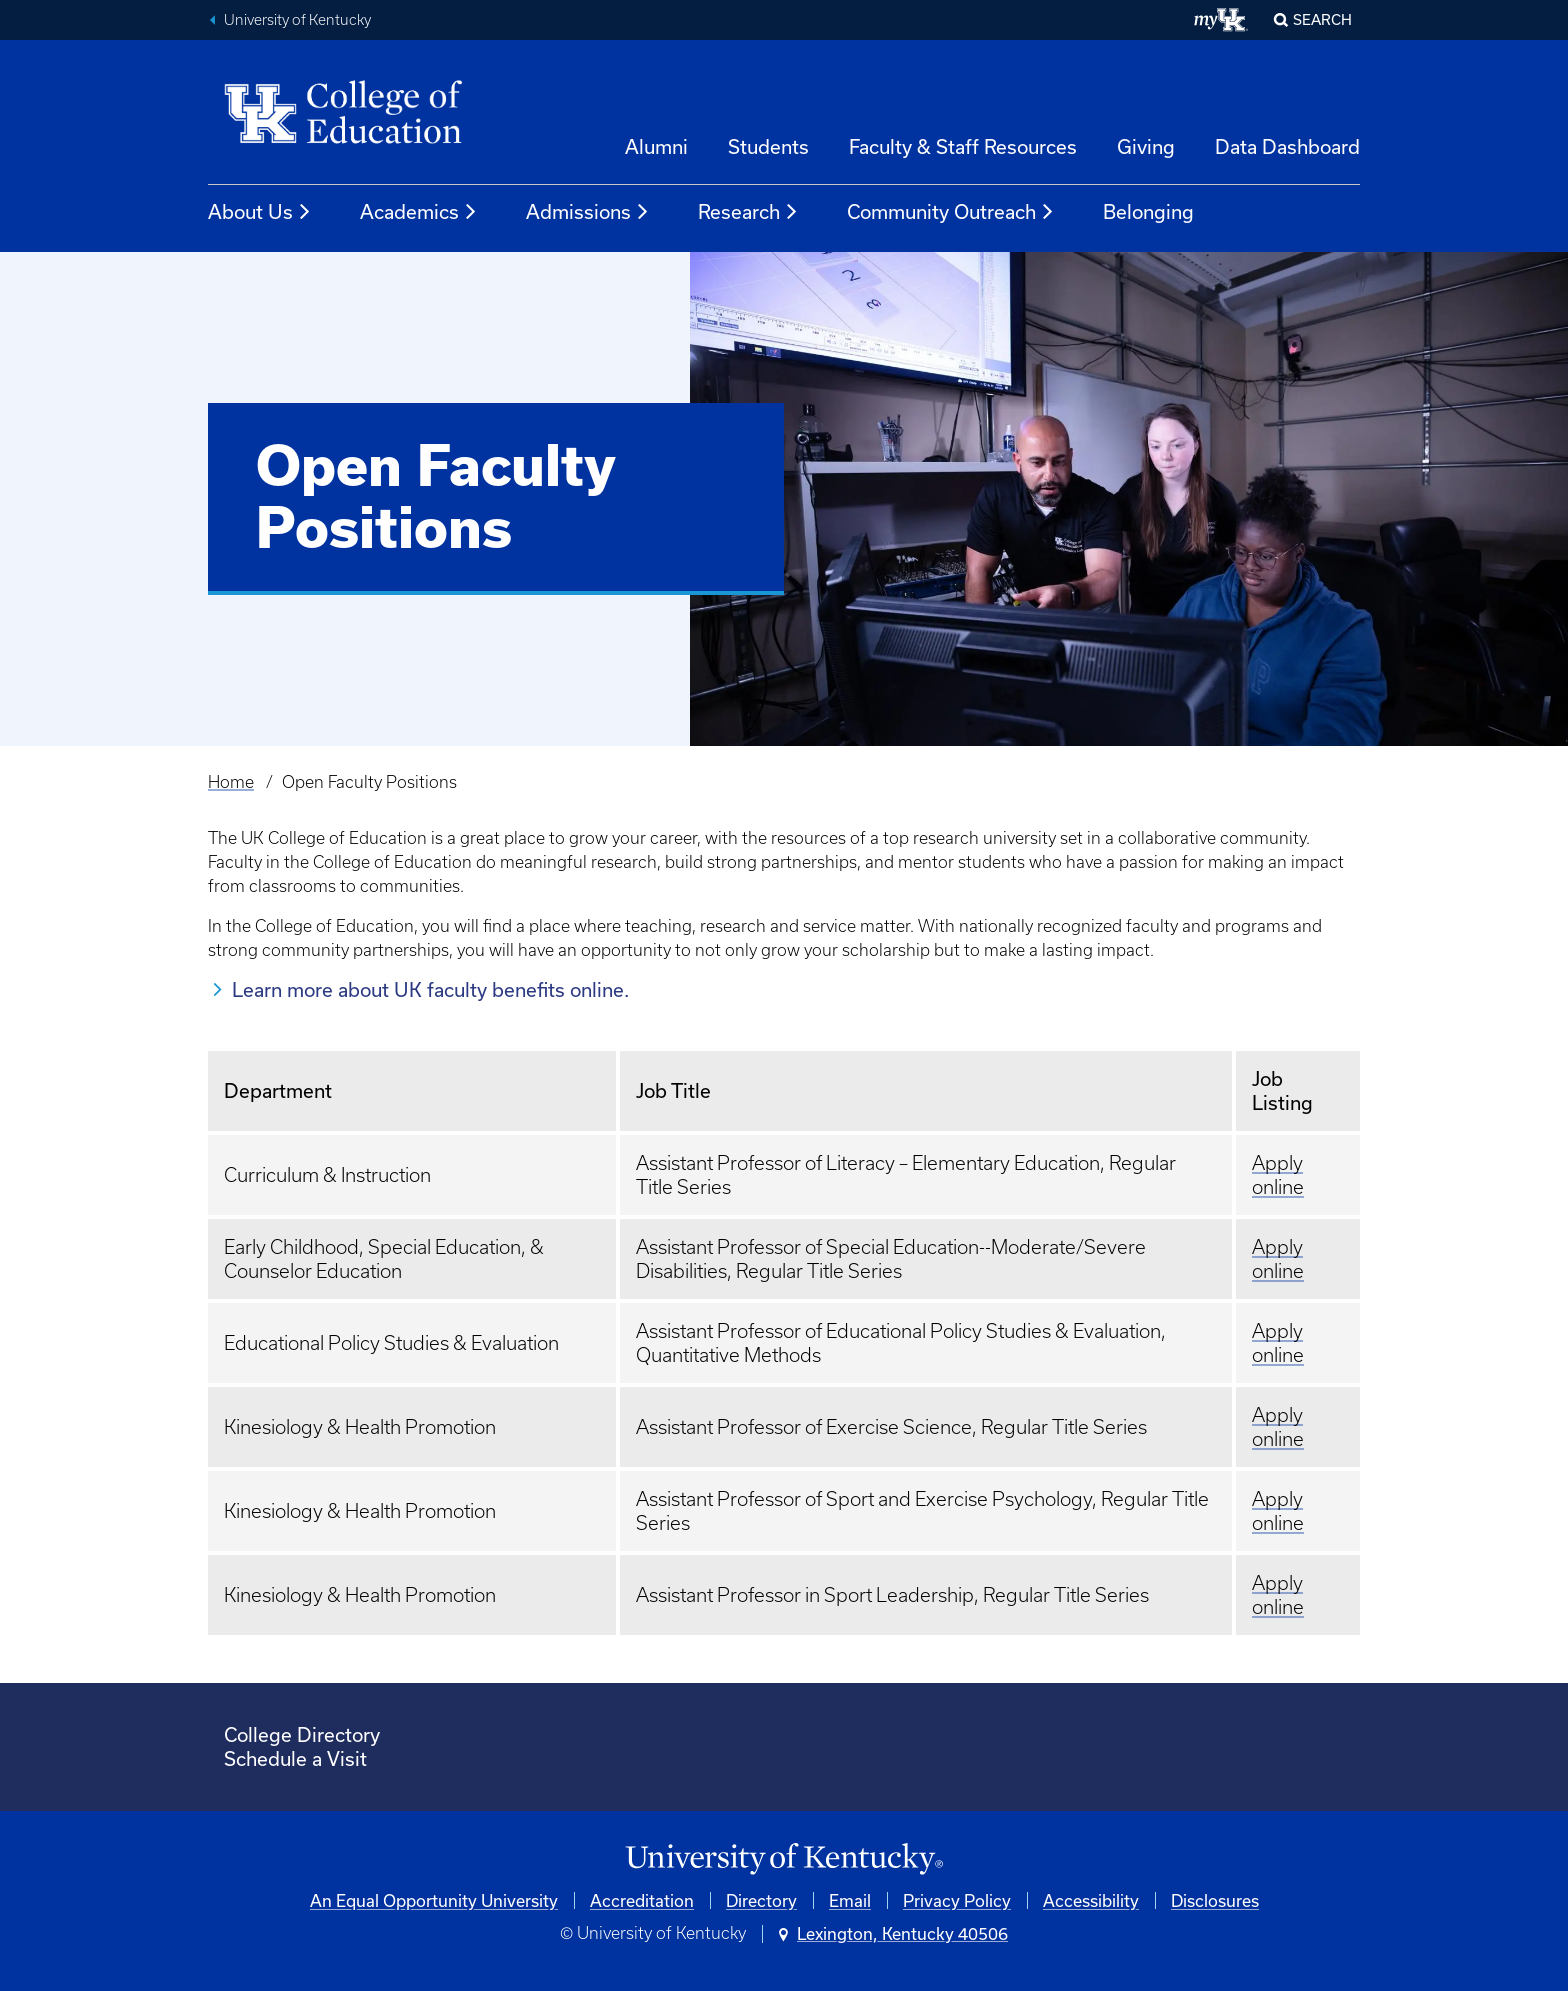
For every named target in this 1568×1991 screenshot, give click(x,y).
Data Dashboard (1287, 146)
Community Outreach (951, 212)
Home (231, 782)
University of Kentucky (297, 20)
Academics (419, 212)
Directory (761, 1900)
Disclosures (1215, 1900)
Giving (1146, 146)
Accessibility (1091, 1900)
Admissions (588, 212)
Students (768, 146)
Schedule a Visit (295, 1758)
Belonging (1148, 211)
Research (748, 212)
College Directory (302, 1734)
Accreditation (642, 1900)
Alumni (656, 146)
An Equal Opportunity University (434, 1900)
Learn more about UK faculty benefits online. (430, 989)
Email (850, 1900)
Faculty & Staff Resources (963, 146)
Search (1322, 19)
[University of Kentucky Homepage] (784, 1859)
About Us (260, 212)
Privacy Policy (957, 1900)
